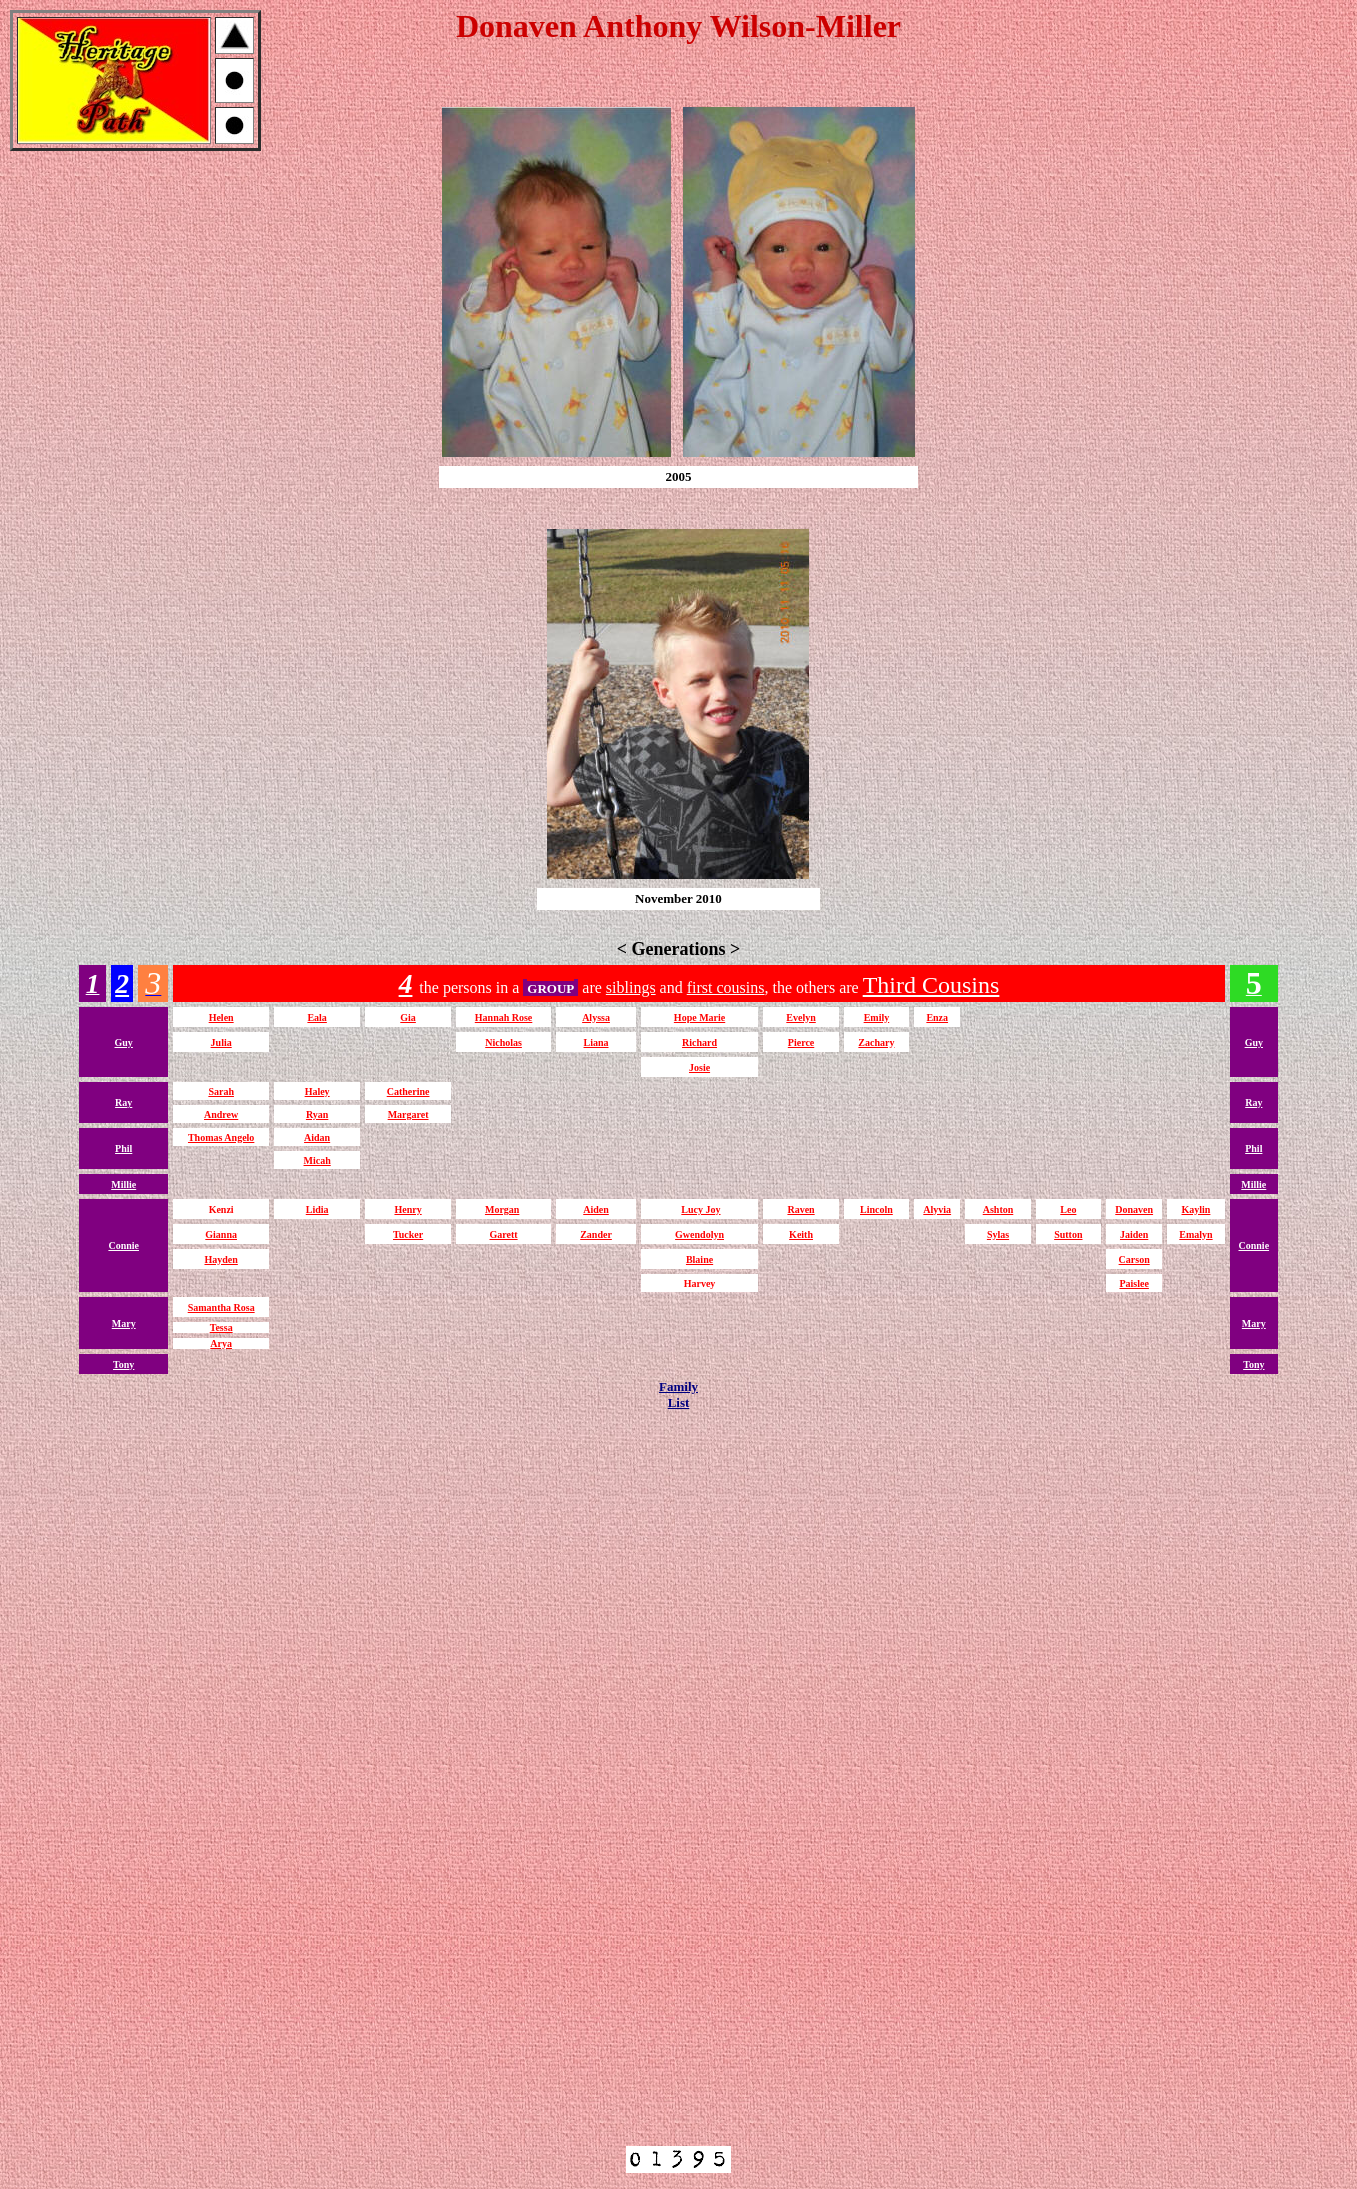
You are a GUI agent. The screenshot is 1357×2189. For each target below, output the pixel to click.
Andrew (221, 1114)
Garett (503, 1234)
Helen (221, 1017)
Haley (317, 1091)
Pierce (801, 1042)
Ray (123, 1102)
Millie (123, 1184)
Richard (699, 1042)
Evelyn (800, 1017)
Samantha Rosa (221, 1307)
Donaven (1134, 1209)
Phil (123, 1148)
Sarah (221, 1091)
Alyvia (937, 1209)
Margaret (408, 1114)
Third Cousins (931, 985)
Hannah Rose (504, 1017)
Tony (123, 1364)
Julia (221, 1042)
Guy (124, 1042)
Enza (937, 1017)
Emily (877, 1017)
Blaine (699, 1259)
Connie (123, 1245)
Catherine (408, 1091)
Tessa (221, 1327)
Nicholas (503, 1042)
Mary (124, 1323)
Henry (407, 1209)
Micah (317, 1160)
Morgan (502, 1209)
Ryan (317, 1114)
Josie (699, 1067)
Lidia (317, 1209)
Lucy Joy (700, 1209)
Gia (408, 1017)
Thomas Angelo (221, 1137)
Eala (316, 1017)
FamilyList (678, 1394)
